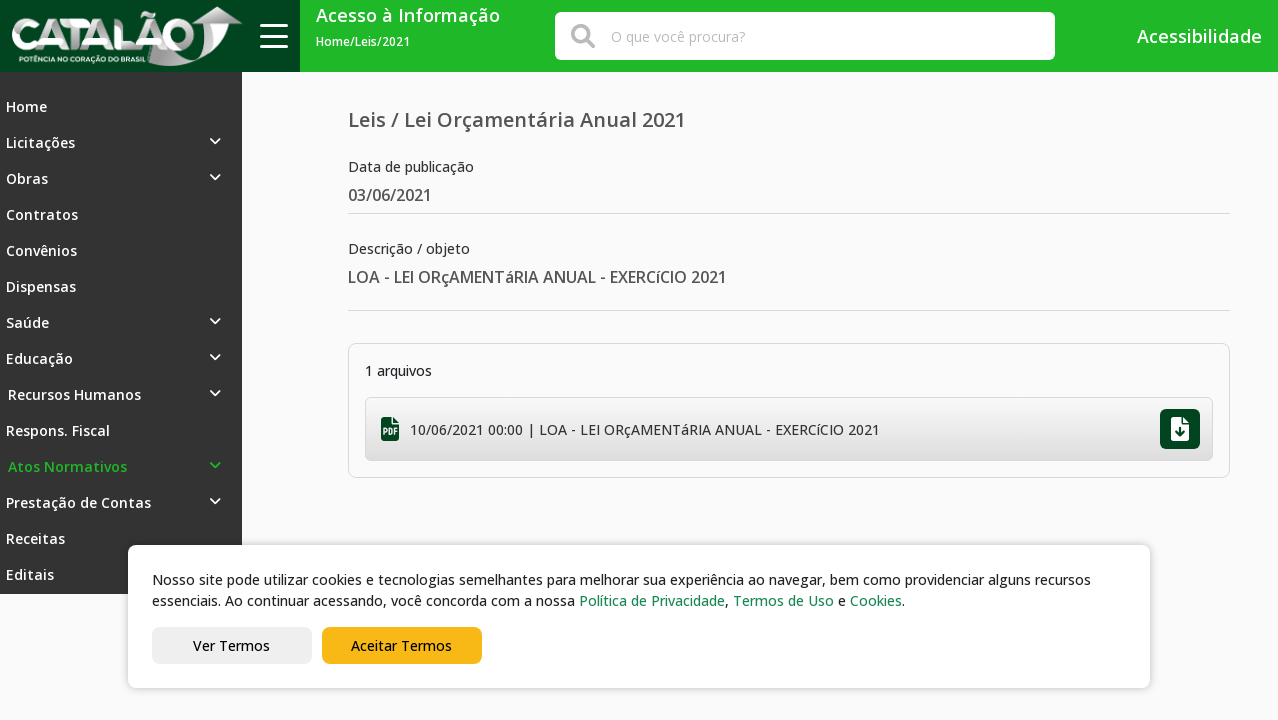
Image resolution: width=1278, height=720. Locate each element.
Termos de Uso (783, 600)
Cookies (876, 600)
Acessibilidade (1185, 36)
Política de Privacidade (652, 600)
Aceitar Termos (401, 645)
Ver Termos (231, 645)
